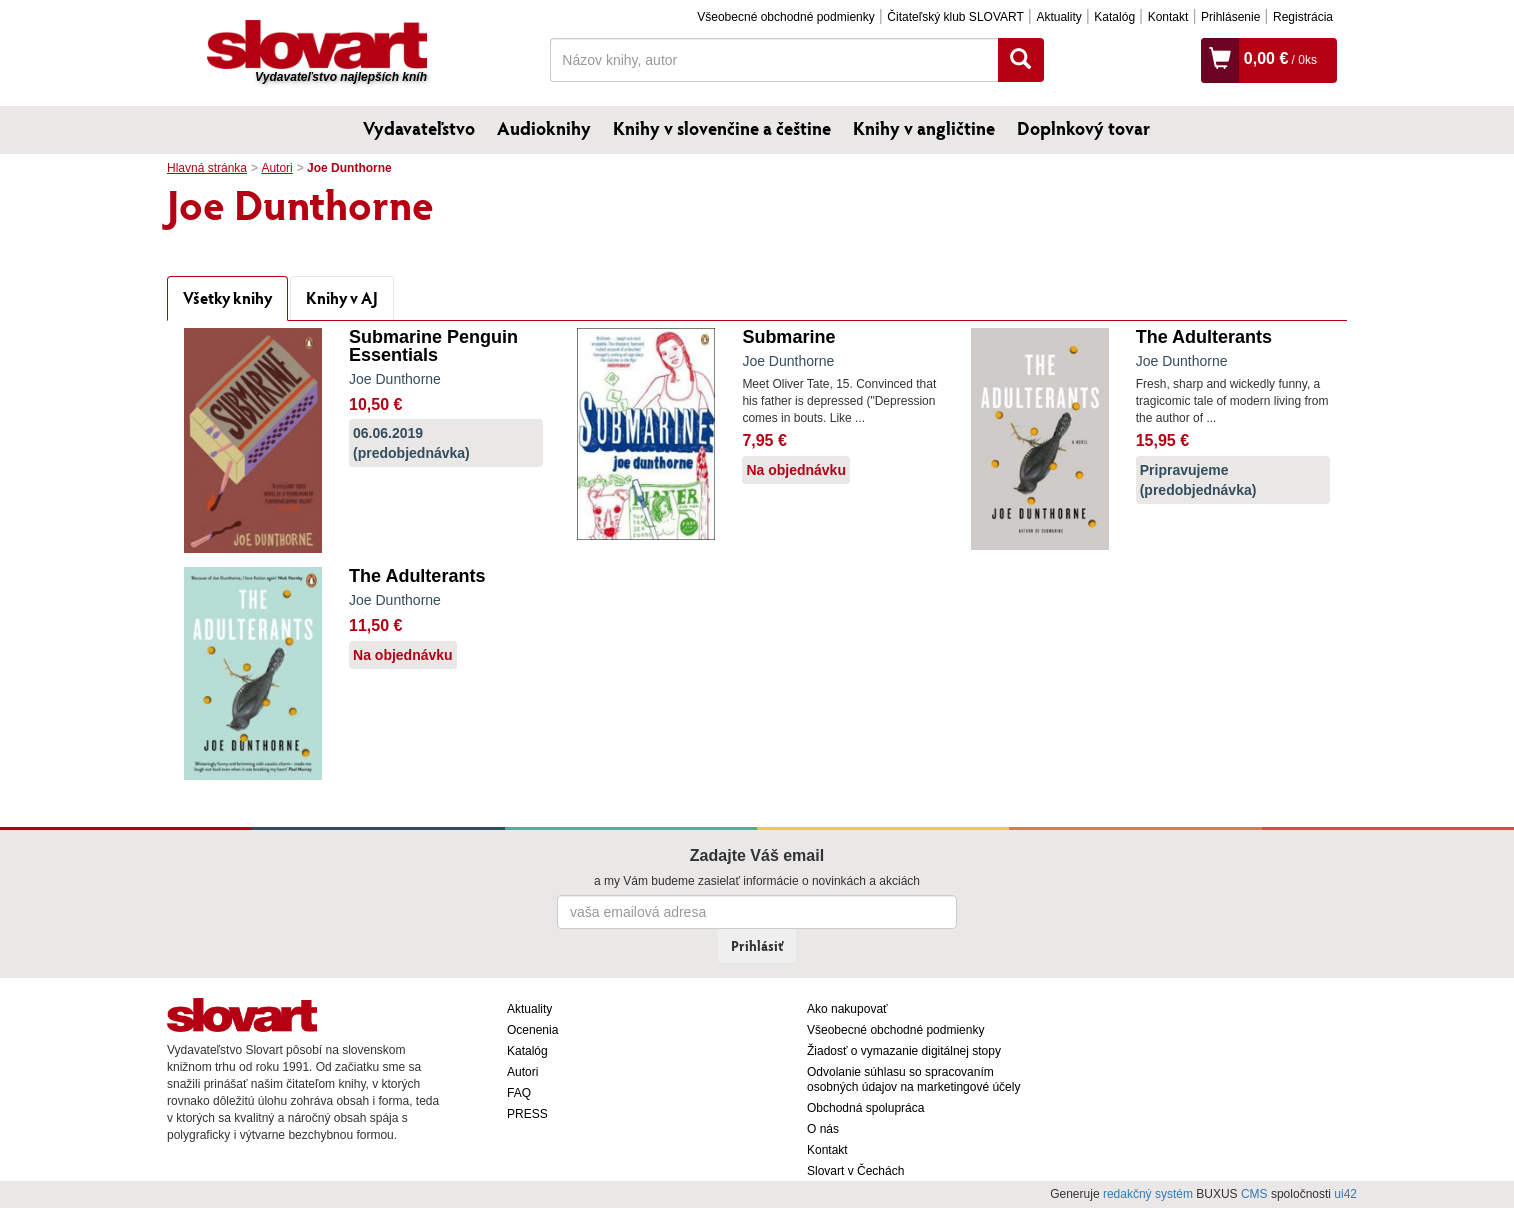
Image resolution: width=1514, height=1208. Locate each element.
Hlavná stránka (207, 168)
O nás (823, 1129)
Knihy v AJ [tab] (342, 297)
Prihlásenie (1230, 17)
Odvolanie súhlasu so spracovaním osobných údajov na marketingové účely (913, 1079)
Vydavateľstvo (419, 128)
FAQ (519, 1093)
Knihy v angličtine (924, 128)
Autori (276, 168)
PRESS (527, 1114)
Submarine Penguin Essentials (433, 346)
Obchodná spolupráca (865, 1108)
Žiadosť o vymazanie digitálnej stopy (904, 1051)
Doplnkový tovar (1083, 128)
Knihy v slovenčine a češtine (722, 128)
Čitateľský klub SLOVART (955, 17)
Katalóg (1114, 17)
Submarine (788, 337)
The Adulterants (1204, 337)
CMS (1254, 1194)
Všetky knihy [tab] (227, 297)
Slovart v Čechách (855, 1171)
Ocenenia (532, 1030)
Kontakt (1168, 17)
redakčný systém (1148, 1194)
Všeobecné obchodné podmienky (785, 17)
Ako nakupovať (847, 1009)
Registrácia (1303, 17)
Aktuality (1058, 17)
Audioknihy (544, 128)
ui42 (1345, 1194)
